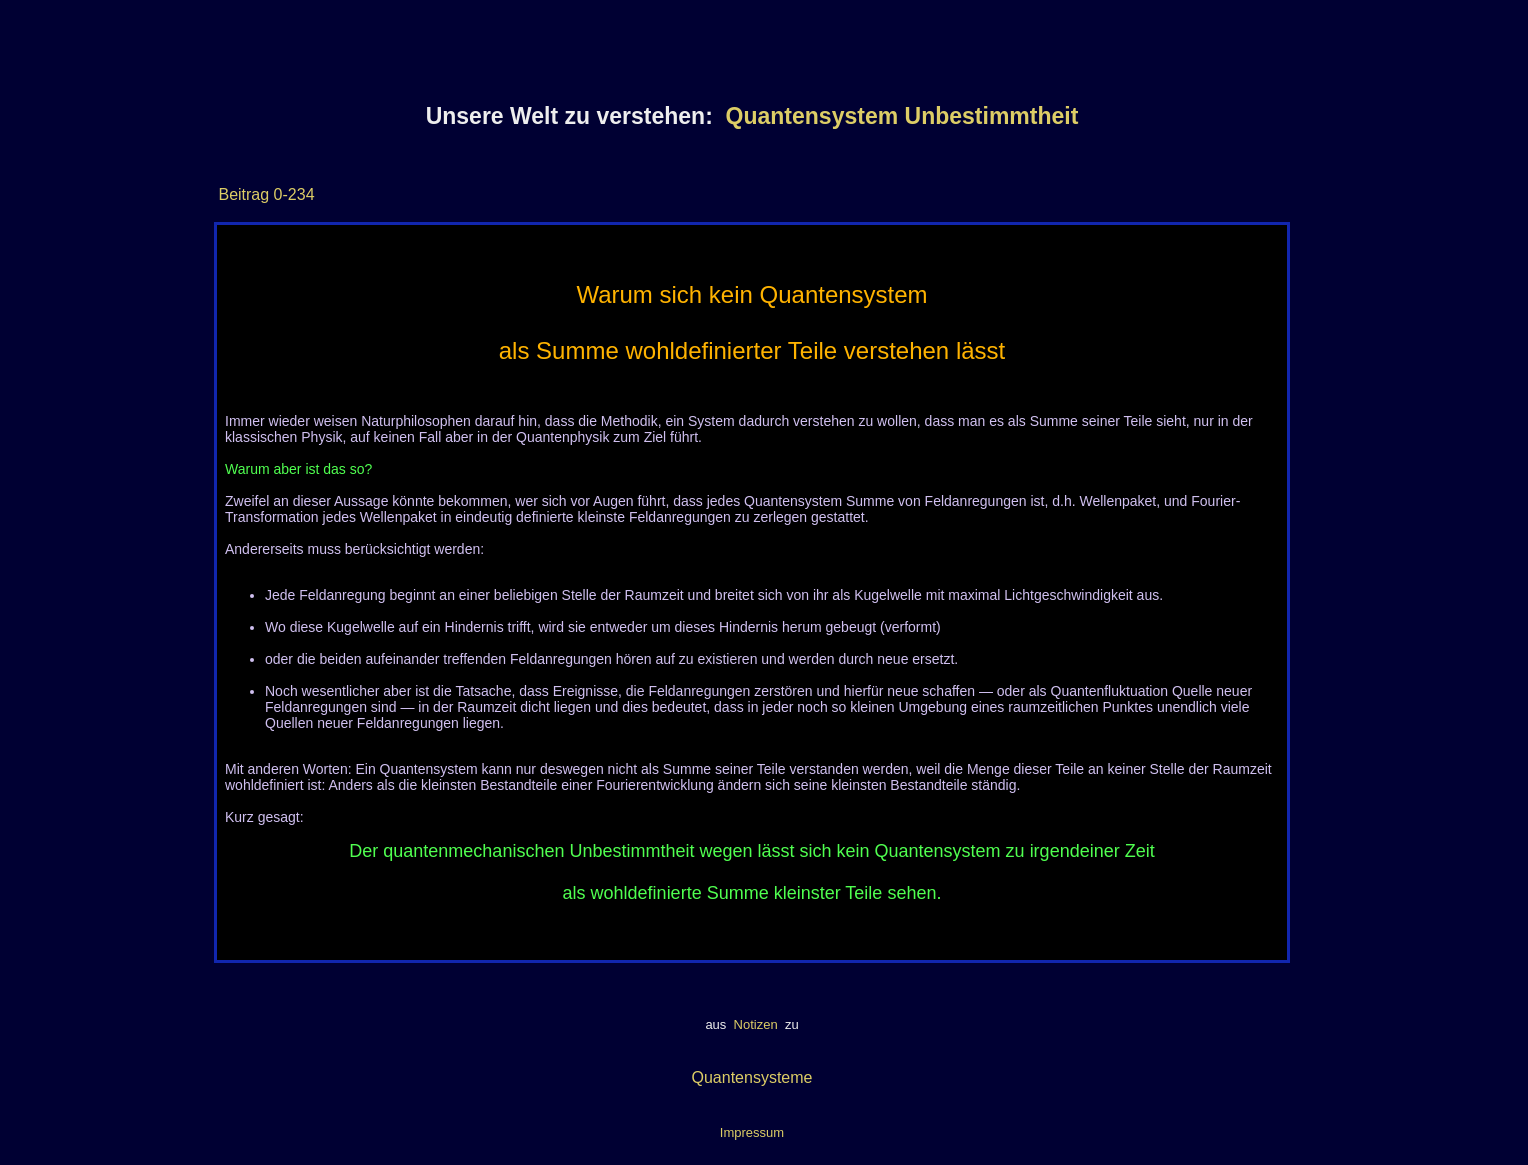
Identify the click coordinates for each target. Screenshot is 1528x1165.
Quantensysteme (752, 1077)
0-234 (291, 194)
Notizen (755, 1024)
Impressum (752, 1132)
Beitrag (243, 194)
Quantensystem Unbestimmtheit (902, 116)
